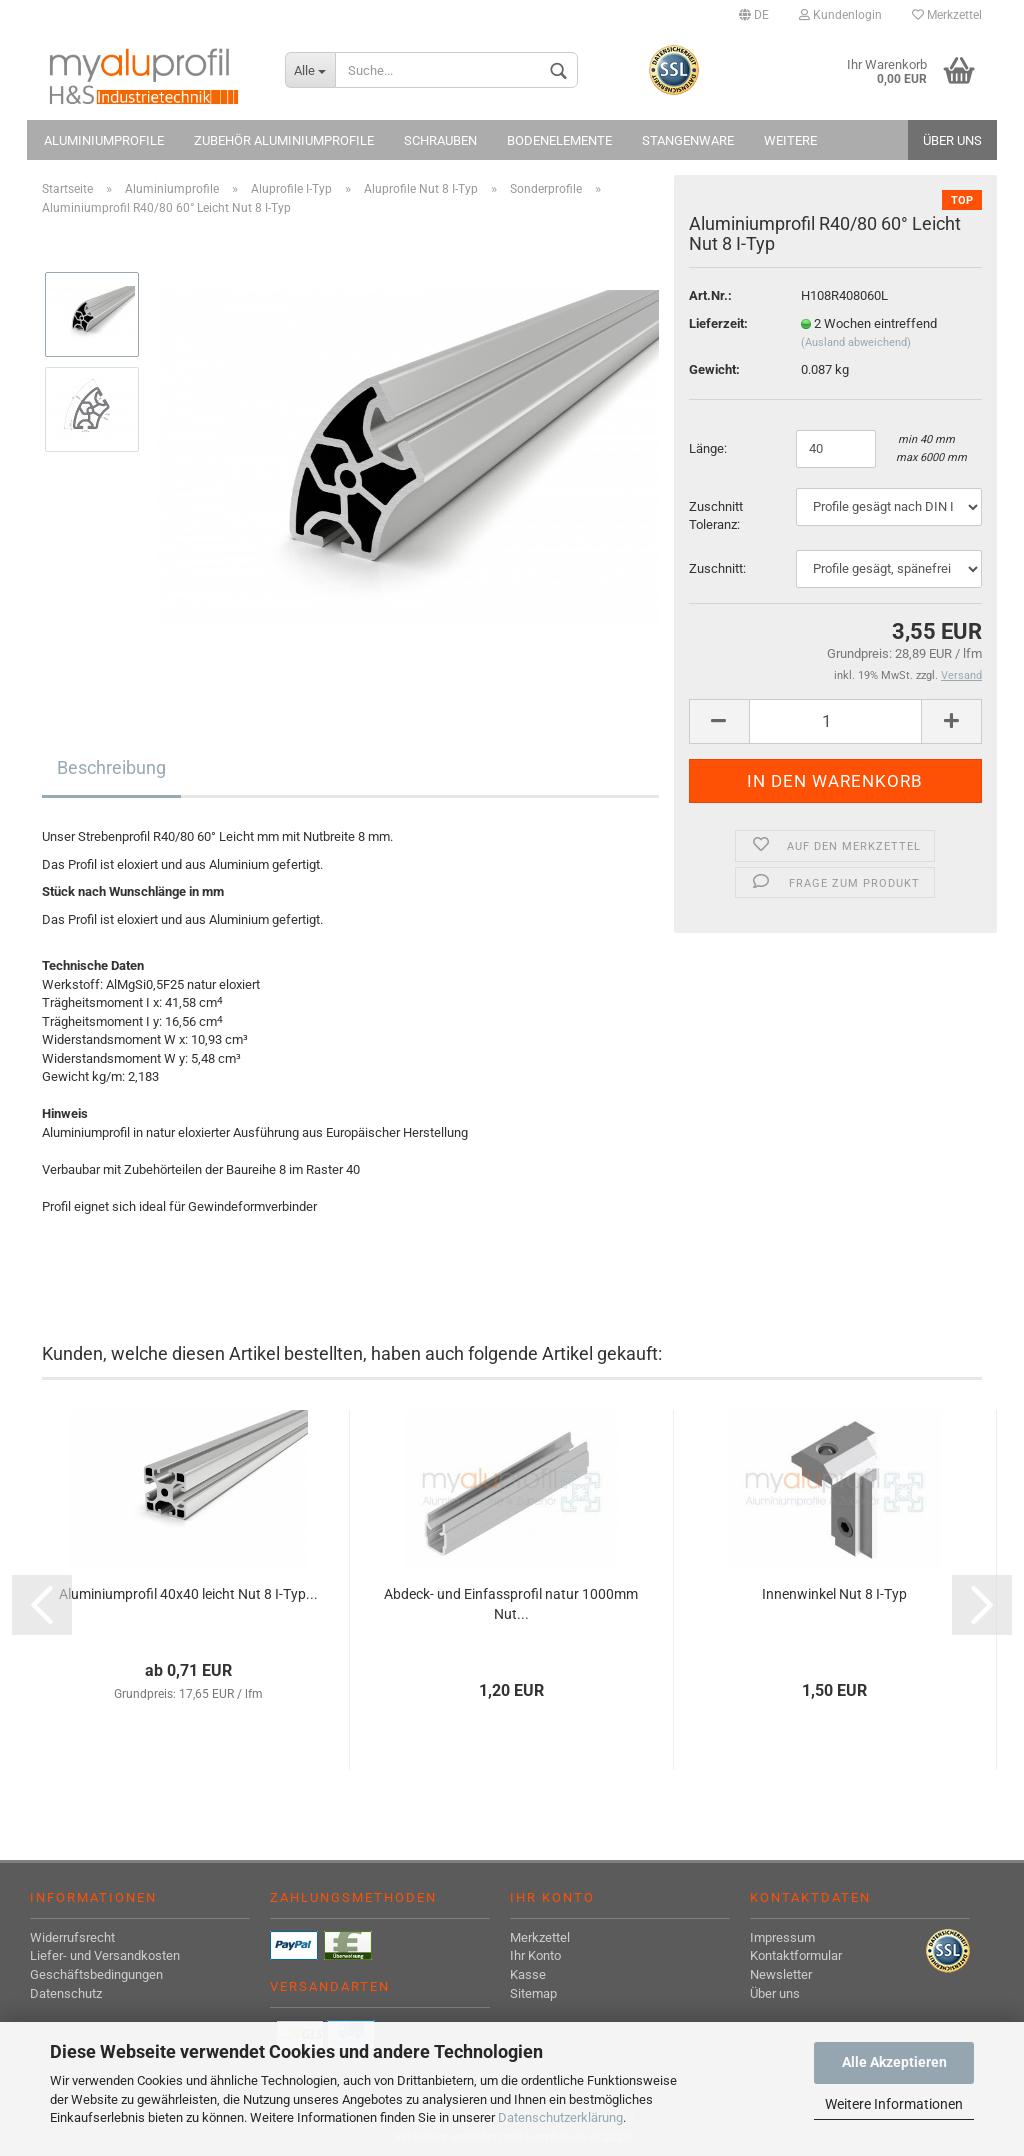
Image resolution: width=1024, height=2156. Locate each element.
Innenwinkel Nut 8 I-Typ (834, 1594)
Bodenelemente (559, 140)
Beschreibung (111, 767)
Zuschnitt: (717, 568)
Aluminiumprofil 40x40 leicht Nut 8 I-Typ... (188, 1594)
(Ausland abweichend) (856, 342)
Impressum (782, 1937)
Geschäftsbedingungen (96, 1974)
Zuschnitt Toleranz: (716, 516)
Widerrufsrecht (72, 1937)
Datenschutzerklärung (560, 2117)
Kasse (528, 1974)
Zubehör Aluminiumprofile (284, 140)
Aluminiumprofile (104, 140)
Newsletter (781, 1974)
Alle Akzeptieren (894, 2062)
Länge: (709, 448)
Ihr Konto (535, 1955)
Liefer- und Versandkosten (105, 1955)
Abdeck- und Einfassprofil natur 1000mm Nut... (511, 1604)
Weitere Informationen (894, 2104)
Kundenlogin (840, 15)
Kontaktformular (796, 1955)
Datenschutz (66, 1993)
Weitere (790, 140)
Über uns (952, 140)
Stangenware (688, 140)
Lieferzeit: (718, 323)
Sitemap (533, 1993)
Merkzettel (947, 15)
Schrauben (440, 140)
